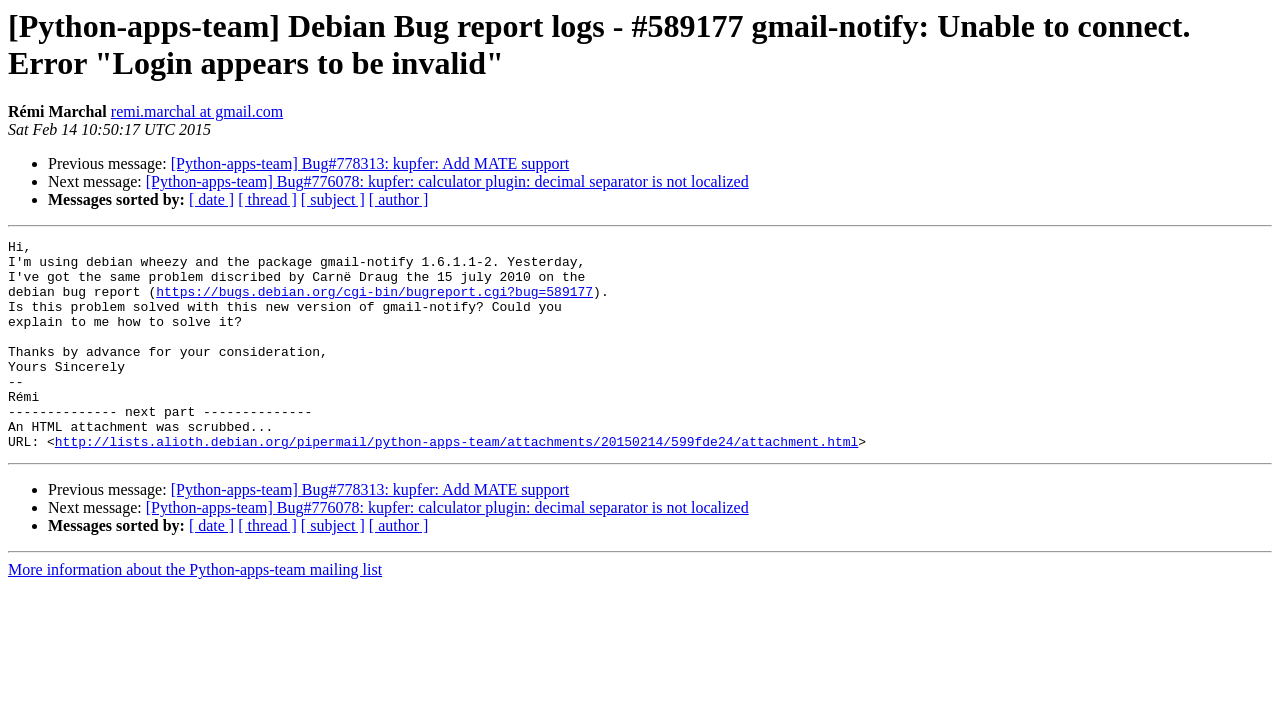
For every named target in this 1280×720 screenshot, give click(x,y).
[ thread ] (267, 199)
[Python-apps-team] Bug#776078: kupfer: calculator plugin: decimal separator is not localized (447, 181)
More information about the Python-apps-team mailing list (195, 611)
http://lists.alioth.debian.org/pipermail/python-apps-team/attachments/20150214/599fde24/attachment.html (456, 483)
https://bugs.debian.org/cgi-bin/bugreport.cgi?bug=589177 (374, 303)
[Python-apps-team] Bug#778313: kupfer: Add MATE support (370, 163)
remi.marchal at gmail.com (197, 111)
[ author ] (399, 199)
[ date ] (211, 199)
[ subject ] (333, 199)
